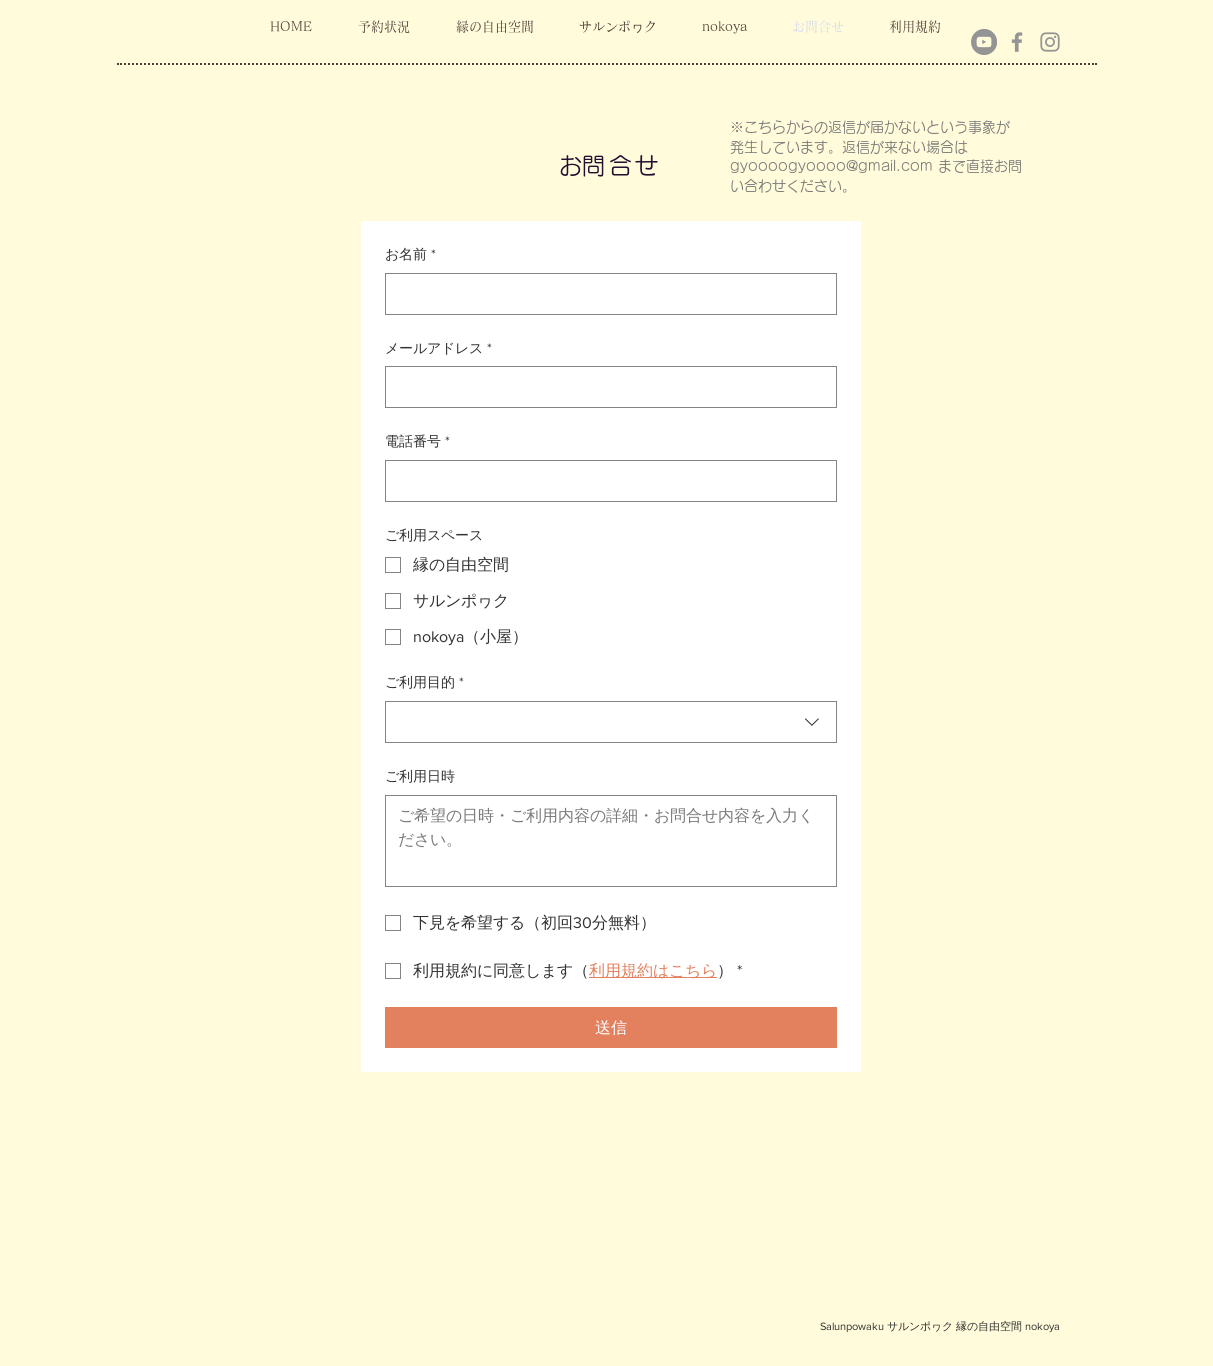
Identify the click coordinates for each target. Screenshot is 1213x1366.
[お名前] (605, 294)
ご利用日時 (420, 776)
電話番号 (417, 442)
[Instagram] (1050, 42)
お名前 (410, 255)
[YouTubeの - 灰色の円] (984, 42)
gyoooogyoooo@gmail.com (831, 166)
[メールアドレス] (605, 387)
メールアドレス (438, 349)
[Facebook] (1017, 42)
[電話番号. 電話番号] (605, 481)
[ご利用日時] (611, 841)
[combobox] (611, 722)
